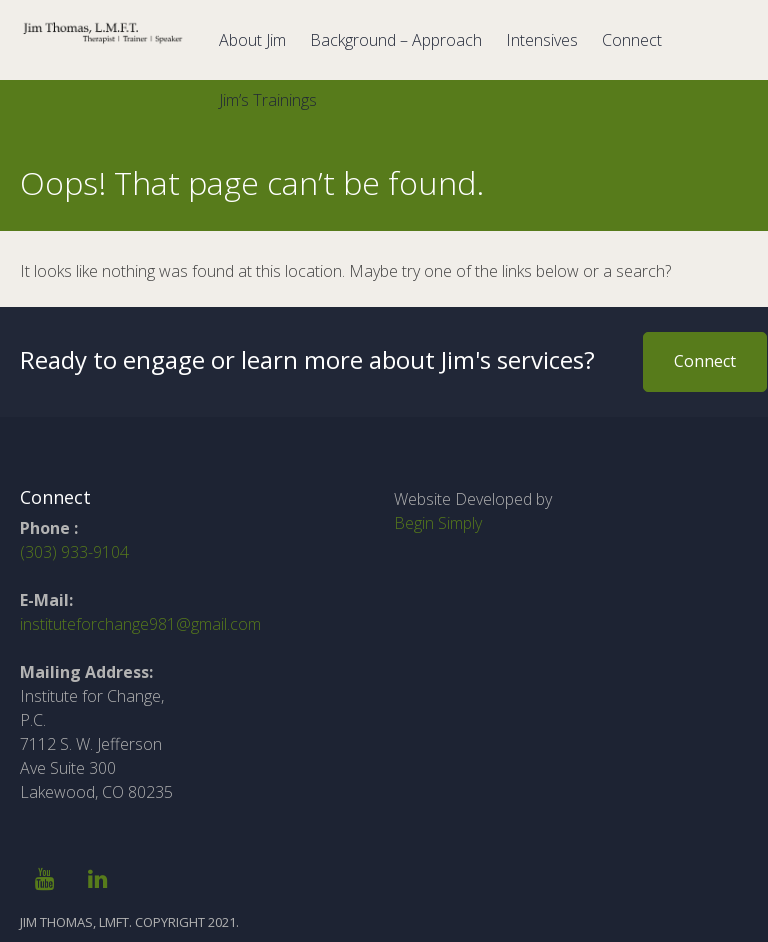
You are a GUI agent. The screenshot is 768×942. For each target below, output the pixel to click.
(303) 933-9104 (74, 552)
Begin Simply (438, 523)
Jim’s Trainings (268, 100)
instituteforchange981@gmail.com (140, 624)
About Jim (252, 40)
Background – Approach (396, 40)
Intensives (542, 40)
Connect (632, 40)
